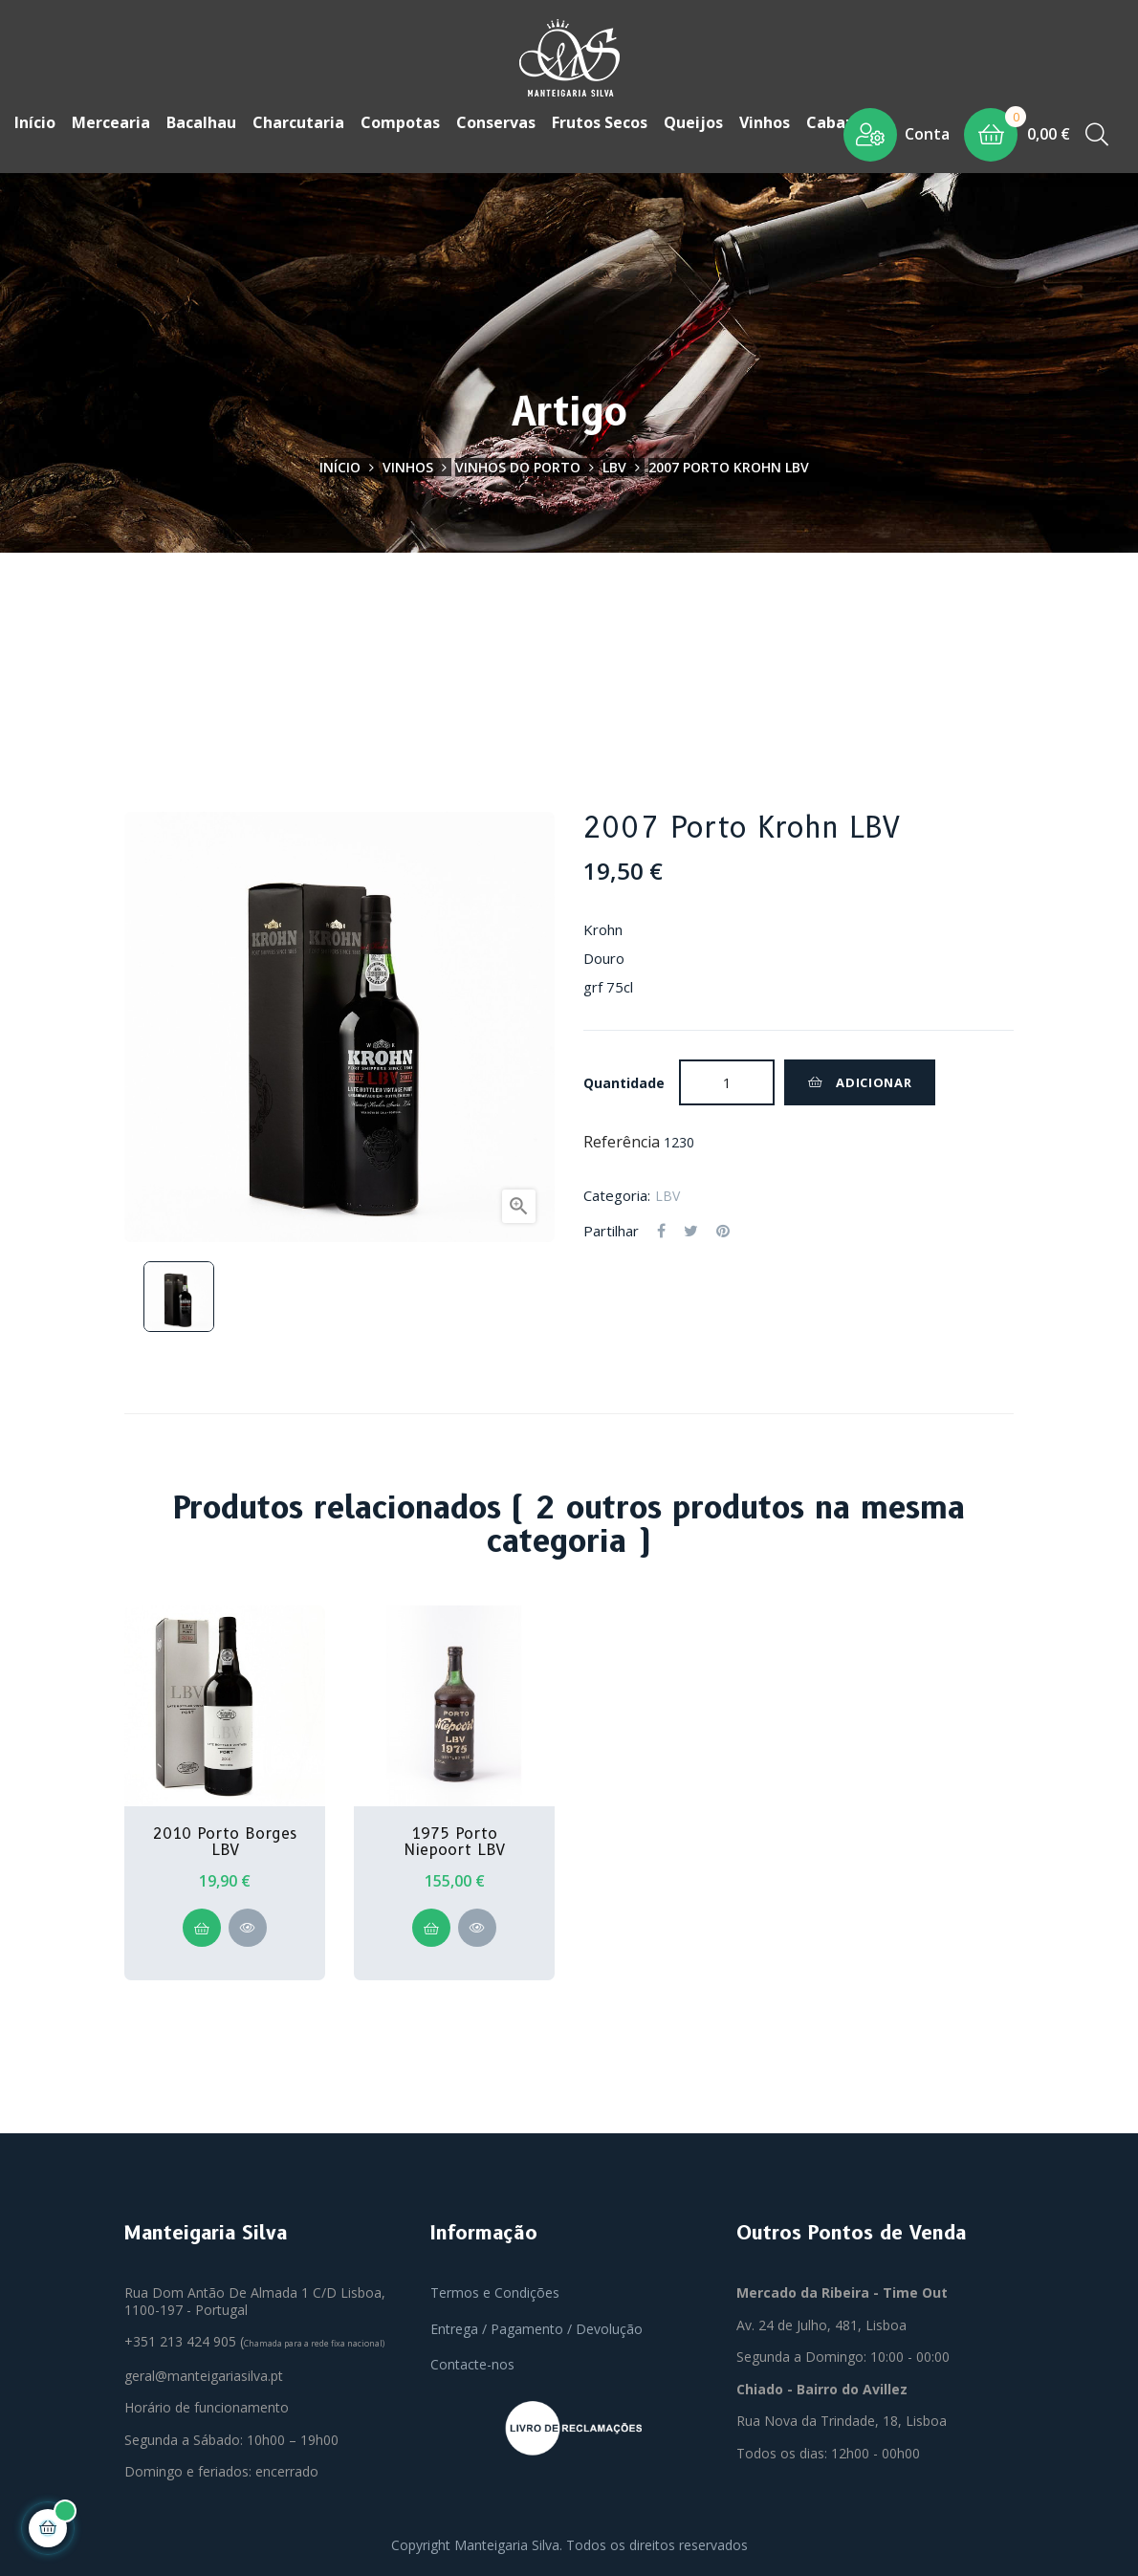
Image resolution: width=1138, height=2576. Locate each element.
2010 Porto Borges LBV (224, 1840)
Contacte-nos (472, 2363)
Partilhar (661, 1229)
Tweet (691, 1229)
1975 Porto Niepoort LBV (454, 1840)
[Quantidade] (727, 1080)
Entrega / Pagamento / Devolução (536, 2327)
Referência (621, 1140)
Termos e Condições (494, 2291)
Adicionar (859, 1080)
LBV (667, 1194)
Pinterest (723, 1229)
